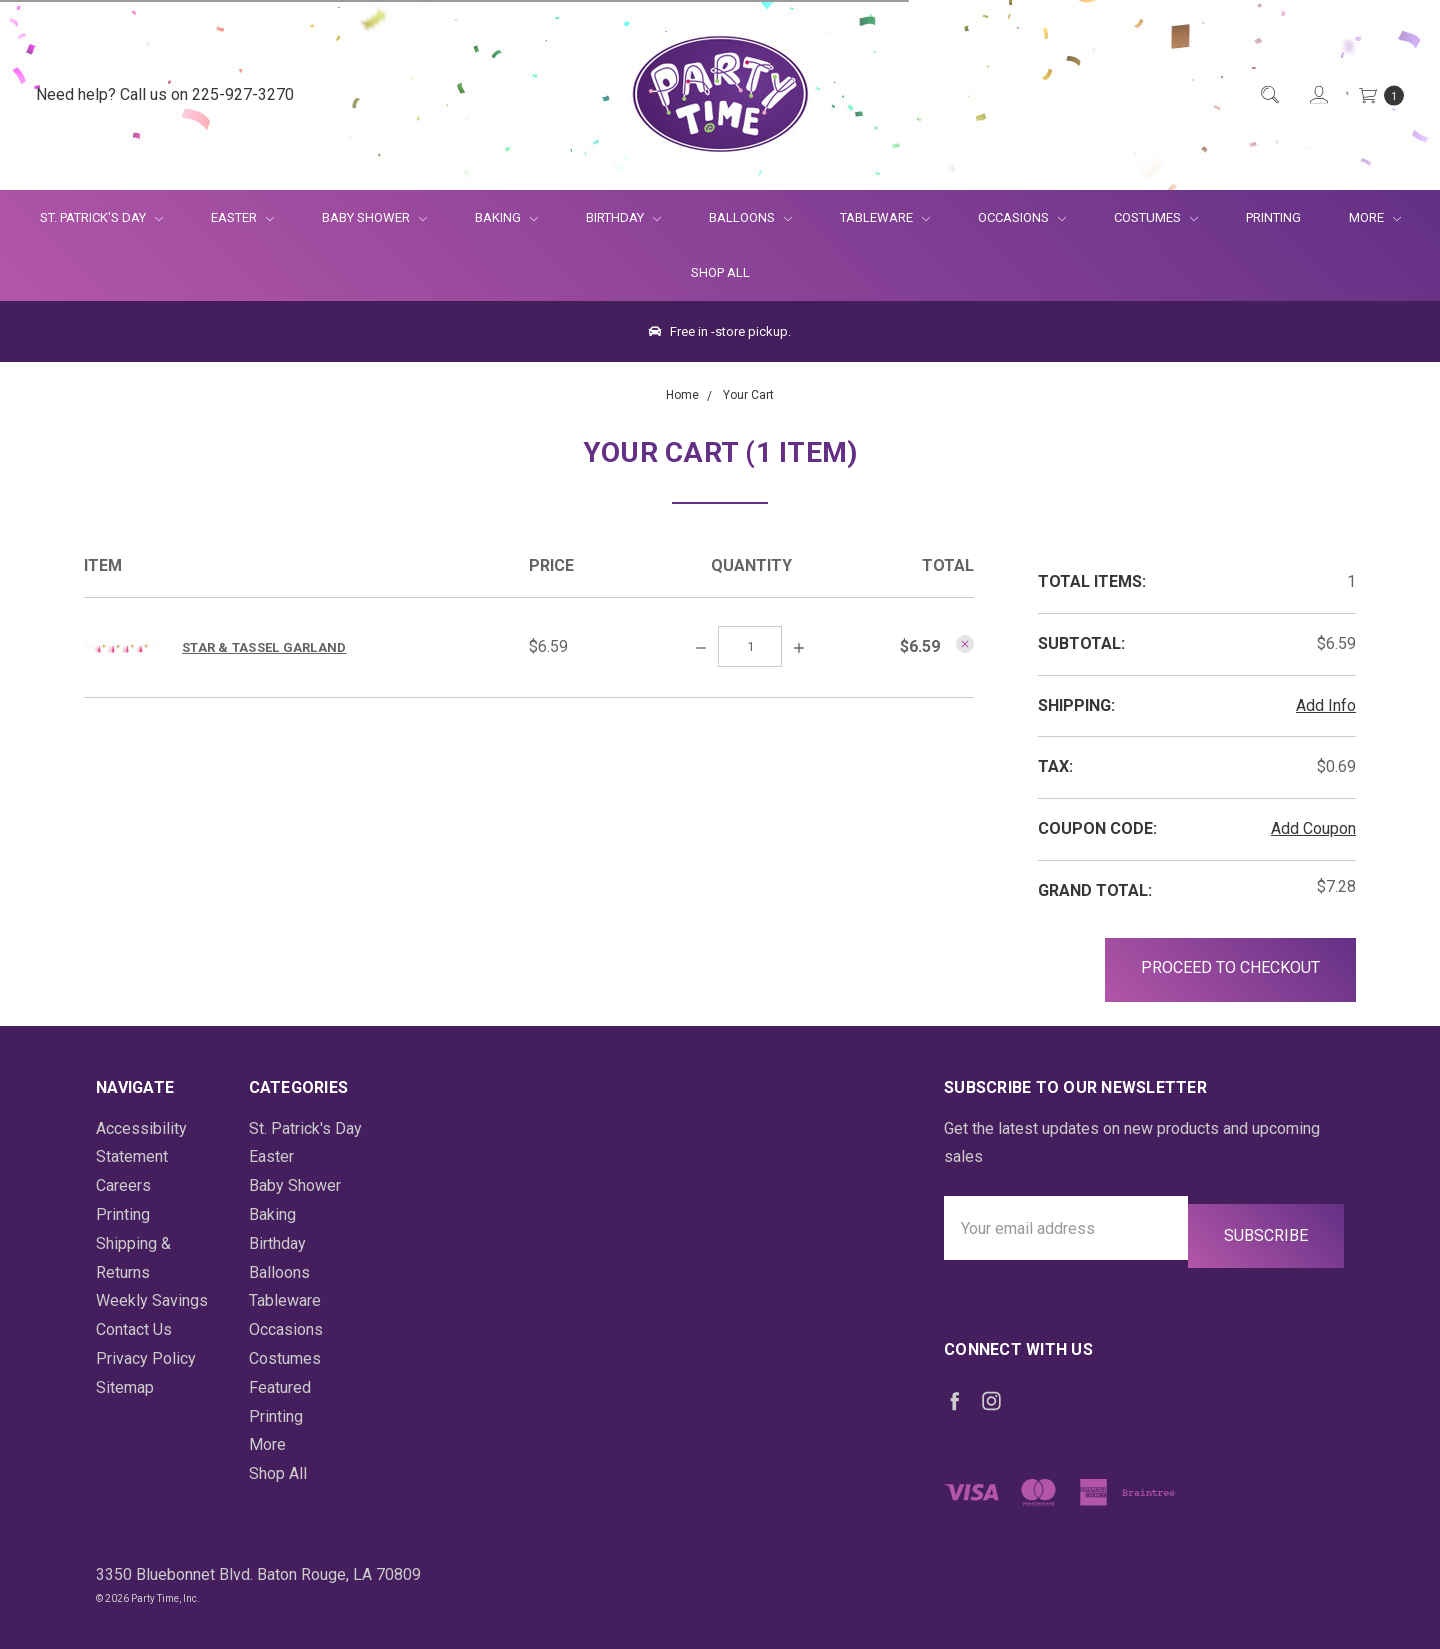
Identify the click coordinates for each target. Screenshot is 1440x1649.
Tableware (885, 217)
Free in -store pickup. (720, 331)
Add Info (1326, 705)
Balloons (750, 217)
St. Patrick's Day (101, 217)
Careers (123, 1185)
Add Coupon (1313, 828)
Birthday (623, 217)
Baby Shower (374, 217)
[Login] (1317, 95)
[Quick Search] (1268, 95)
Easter (242, 217)
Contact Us (134, 1329)
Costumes (1156, 217)
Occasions (1022, 217)
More (1363, 217)
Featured (280, 1387)
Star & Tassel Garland (264, 647)
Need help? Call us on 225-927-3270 (165, 94)
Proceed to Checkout (1230, 967)
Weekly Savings (152, 1300)
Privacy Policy (146, 1358)
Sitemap (125, 1387)
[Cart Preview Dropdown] (1380, 95)
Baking (506, 217)
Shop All (720, 272)
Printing (1273, 217)
